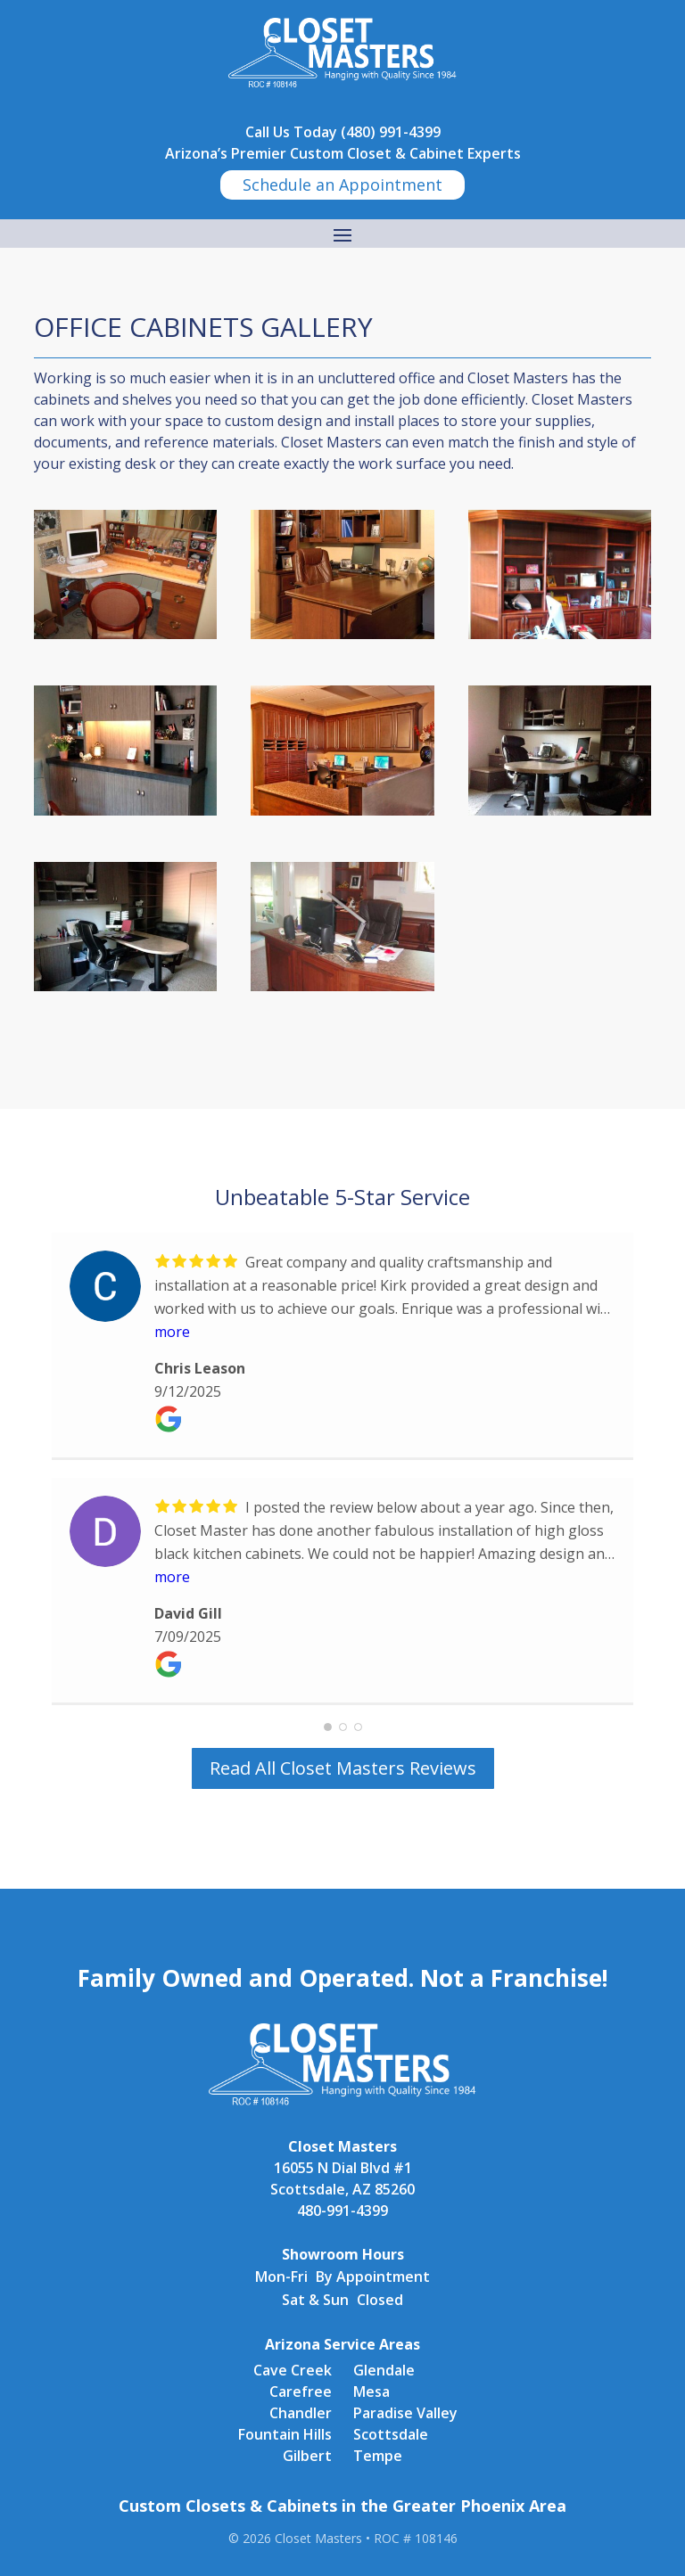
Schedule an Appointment (342, 184)
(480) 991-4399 (391, 132)
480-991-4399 (342, 2210)
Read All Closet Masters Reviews (343, 1768)
